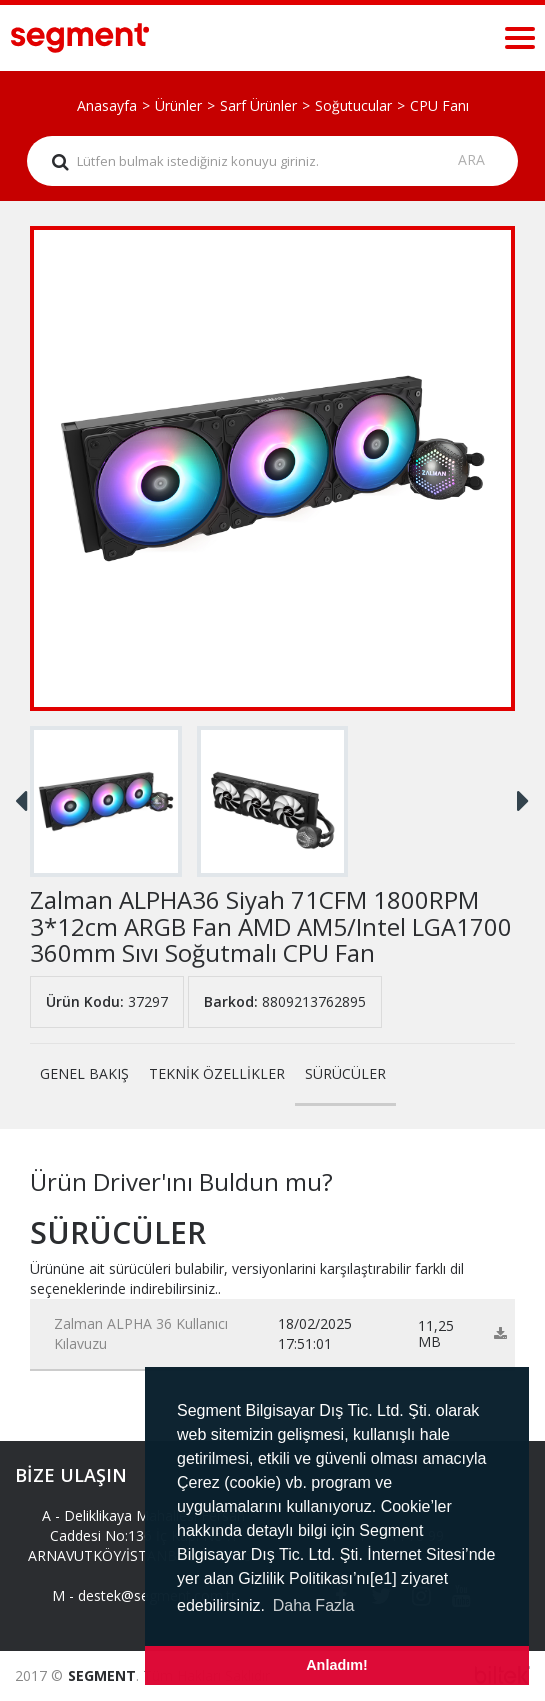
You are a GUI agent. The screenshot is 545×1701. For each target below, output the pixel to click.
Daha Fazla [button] (314, 1605)
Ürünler (178, 105)
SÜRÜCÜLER (345, 1073)
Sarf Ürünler (258, 105)
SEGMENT (102, 1675)
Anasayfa (107, 105)
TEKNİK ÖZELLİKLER (217, 1073)
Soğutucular (353, 105)
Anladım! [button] (337, 1665)
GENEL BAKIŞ (84, 1073)
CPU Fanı (439, 105)
